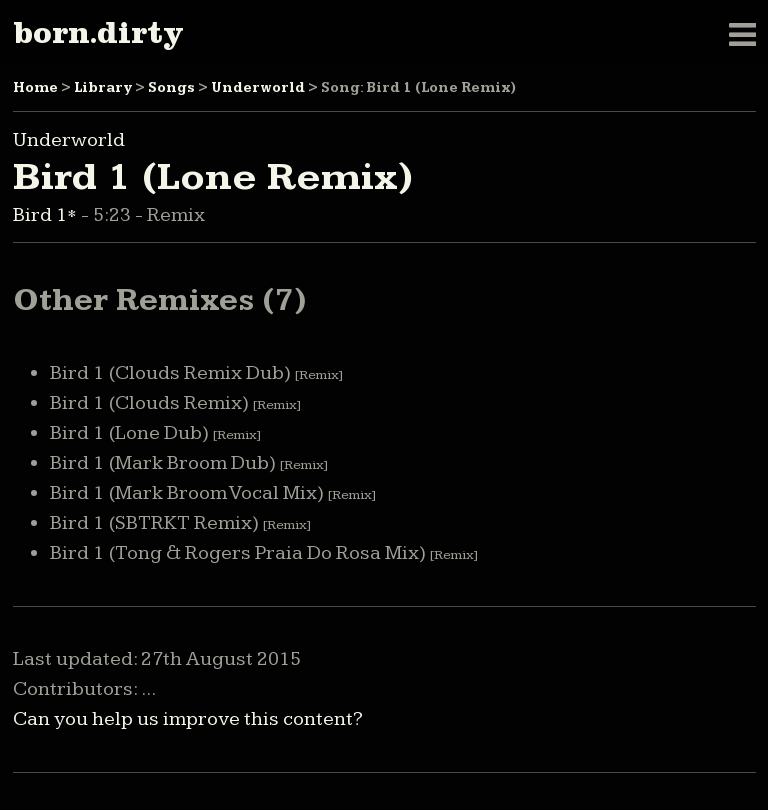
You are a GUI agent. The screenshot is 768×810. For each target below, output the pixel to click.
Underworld (258, 88)
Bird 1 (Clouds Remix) (175, 403)
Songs (171, 88)
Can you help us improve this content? (188, 719)
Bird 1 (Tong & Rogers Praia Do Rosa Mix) (264, 553)
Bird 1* (47, 215)
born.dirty (98, 32)
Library (103, 88)
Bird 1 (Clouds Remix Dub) (196, 373)
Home (35, 88)
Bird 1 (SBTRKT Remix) (180, 523)
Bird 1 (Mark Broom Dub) (189, 463)
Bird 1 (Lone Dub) (155, 433)
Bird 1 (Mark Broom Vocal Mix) (213, 493)
